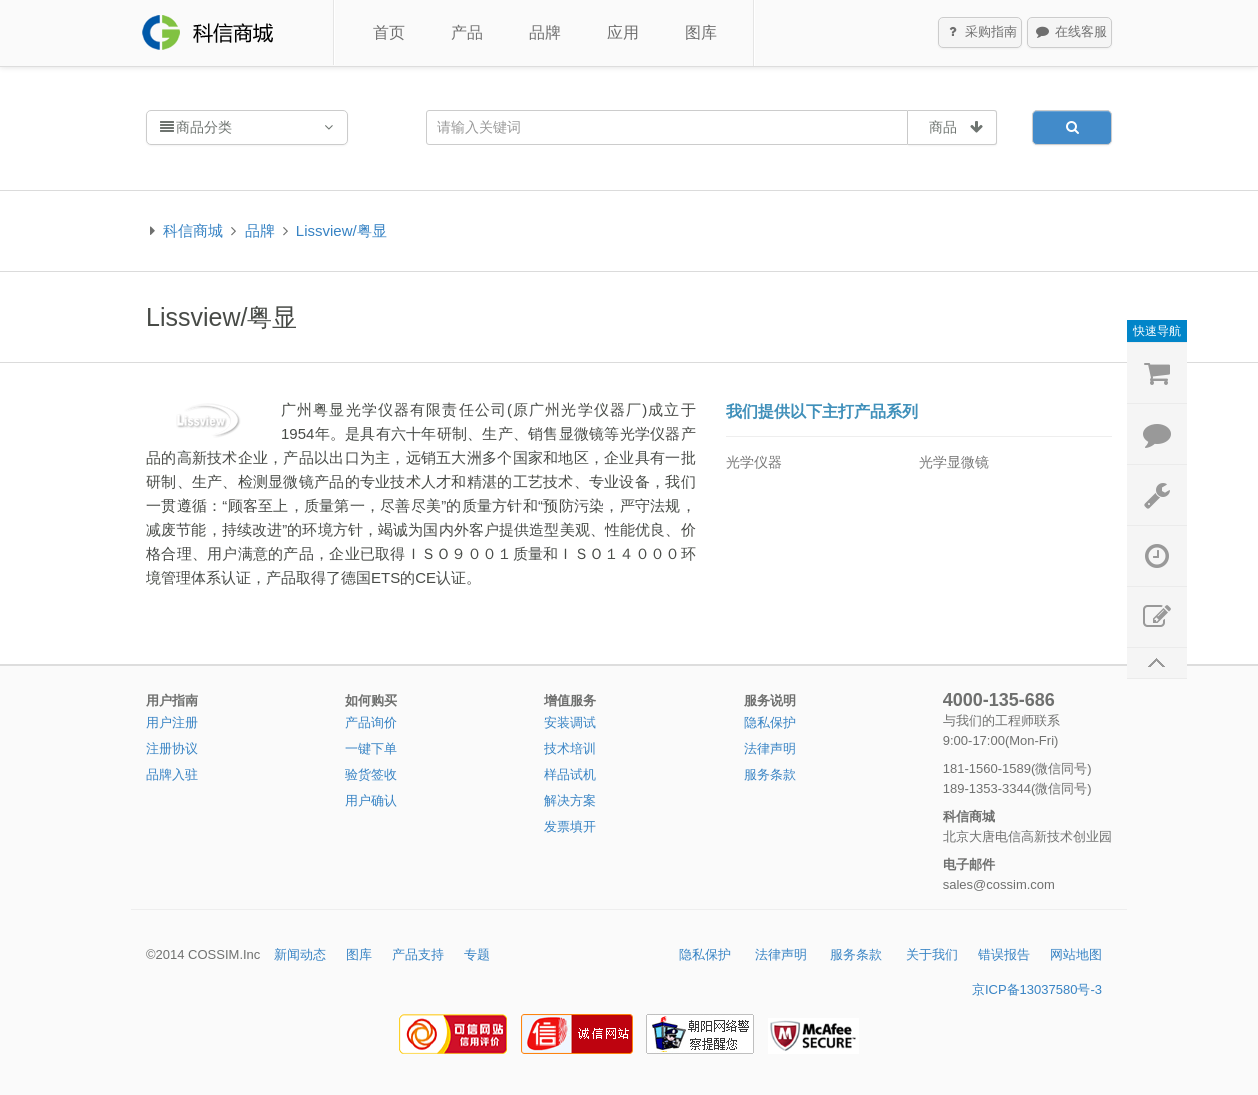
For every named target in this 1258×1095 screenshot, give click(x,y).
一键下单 (371, 748)
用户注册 (172, 722)
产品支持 (418, 954)
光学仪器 (754, 462)
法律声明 (770, 748)
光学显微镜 (954, 462)
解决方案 (570, 800)
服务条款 (770, 774)
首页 (389, 32)
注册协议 (172, 748)
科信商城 (193, 230)
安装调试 (570, 722)
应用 (623, 32)
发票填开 (570, 826)
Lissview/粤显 (341, 230)
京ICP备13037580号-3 (1037, 989)
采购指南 (981, 33)
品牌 (545, 32)
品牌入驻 (172, 774)
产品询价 (371, 722)
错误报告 (1004, 954)
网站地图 (1076, 954)
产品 (467, 32)
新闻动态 (300, 954)
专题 (477, 954)
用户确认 (371, 800)
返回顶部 (1157, 663)
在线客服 (1070, 33)
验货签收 (371, 774)
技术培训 (570, 748)
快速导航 (1157, 331)
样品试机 (570, 774)
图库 (701, 32)
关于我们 (932, 954)
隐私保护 (770, 722)
